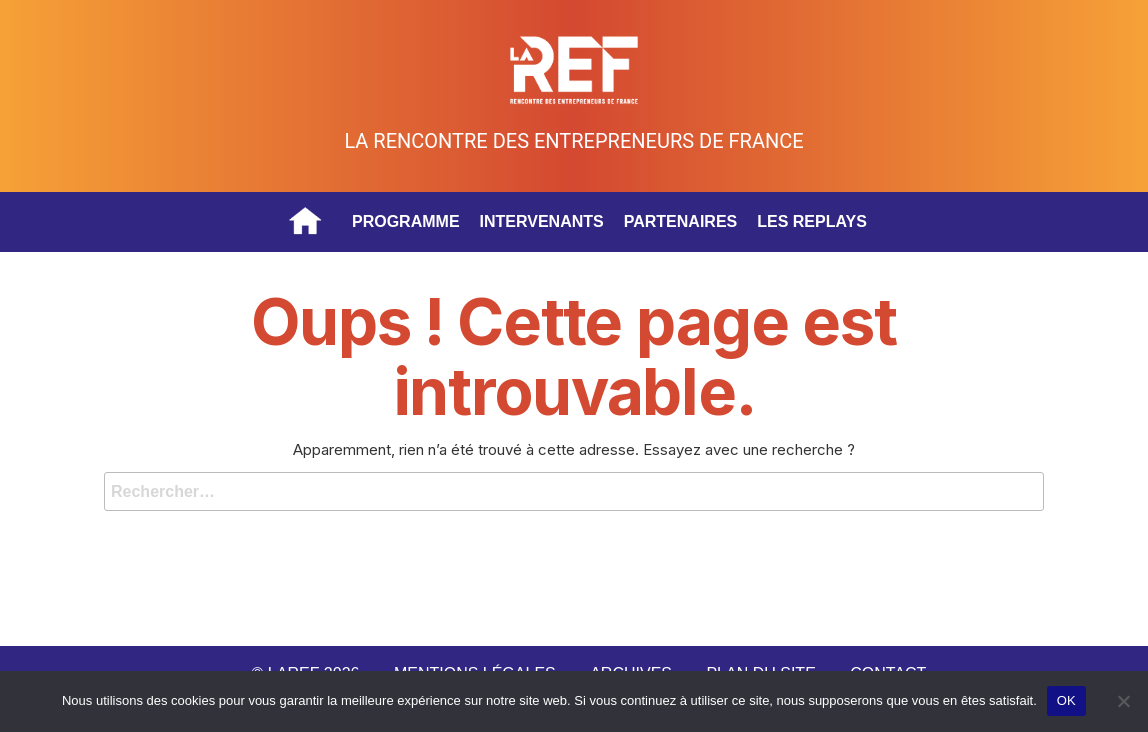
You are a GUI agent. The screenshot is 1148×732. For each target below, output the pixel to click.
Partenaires (681, 221)
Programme (406, 221)
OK (1066, 700)
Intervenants (542, 221)
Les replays (812, 221)
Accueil (306, 222)
